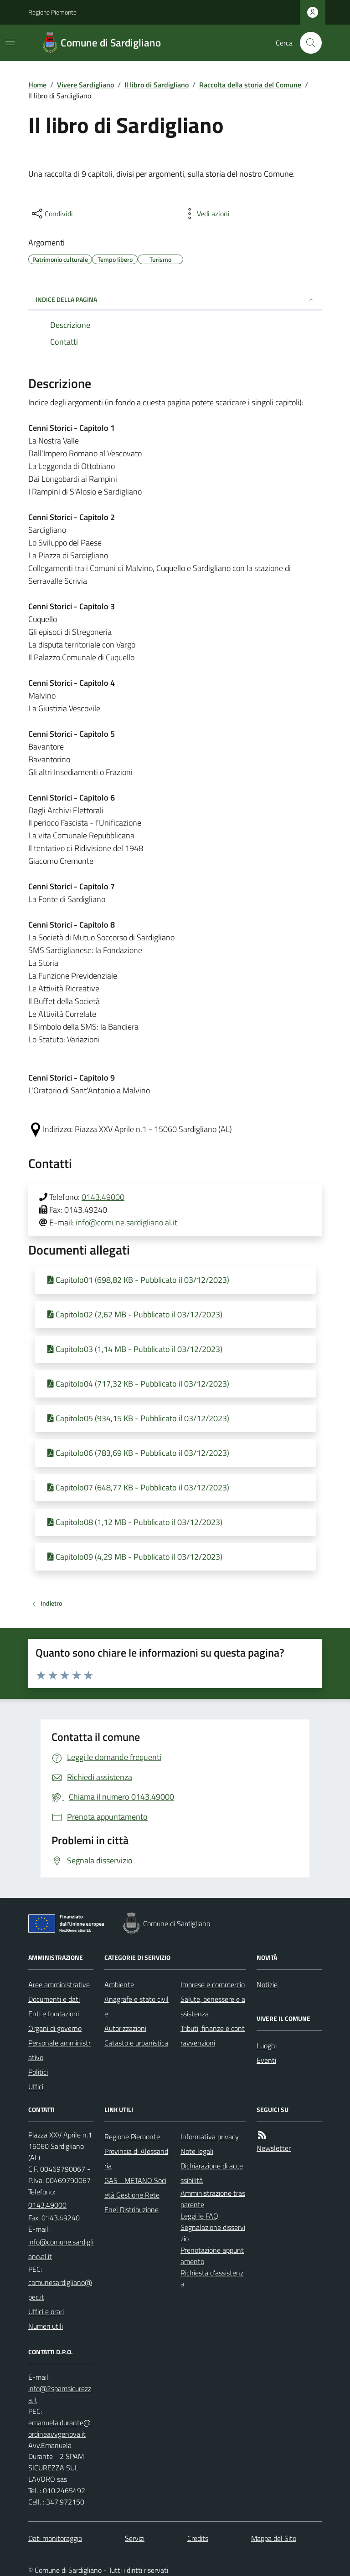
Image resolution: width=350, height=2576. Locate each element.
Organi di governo (55, 2028)
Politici (38, 2071)
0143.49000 (103, 1197)
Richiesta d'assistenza (211, 2278)
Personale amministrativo (59, 2050)
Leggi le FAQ (199, 2215)
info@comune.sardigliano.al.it (126, 1222)
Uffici (35, 2086)
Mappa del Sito (273, 2538)
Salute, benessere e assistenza (212, 2006)
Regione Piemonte (52, 12)
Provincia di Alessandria (136, 2158)
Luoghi (267, 2045)
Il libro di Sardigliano (156, 84)
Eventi (266, 2060)
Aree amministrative (59, 1984)
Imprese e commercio (212, 1984)
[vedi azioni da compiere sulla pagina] (206, 213)
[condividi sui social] (51, 213)
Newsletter (274, 2147)
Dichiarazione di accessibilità (211, 2173)
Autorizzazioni (125, 2028)
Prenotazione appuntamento (212, 2255)
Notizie (267, 1984)
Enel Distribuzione (131, 2209)
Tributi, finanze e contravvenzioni (212, 2035)
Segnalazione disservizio (212, 2233)
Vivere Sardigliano (85, 84)
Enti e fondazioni (53, 2013)
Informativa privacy (209, 2136)
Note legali (196, 2151)
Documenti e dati (54, 1999)
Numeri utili (45, 2326)
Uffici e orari (46, 2311)
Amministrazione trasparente (212, 2199)
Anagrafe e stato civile (136, 2006)
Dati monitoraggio (55, 2538)
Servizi (134, 2538)
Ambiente (119, 1984)
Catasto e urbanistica (136, 2042)
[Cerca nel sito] (307, 43)
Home (37, 84)
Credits (197, 2538)
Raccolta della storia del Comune (250, 84)
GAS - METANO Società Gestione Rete (135, 2187)
